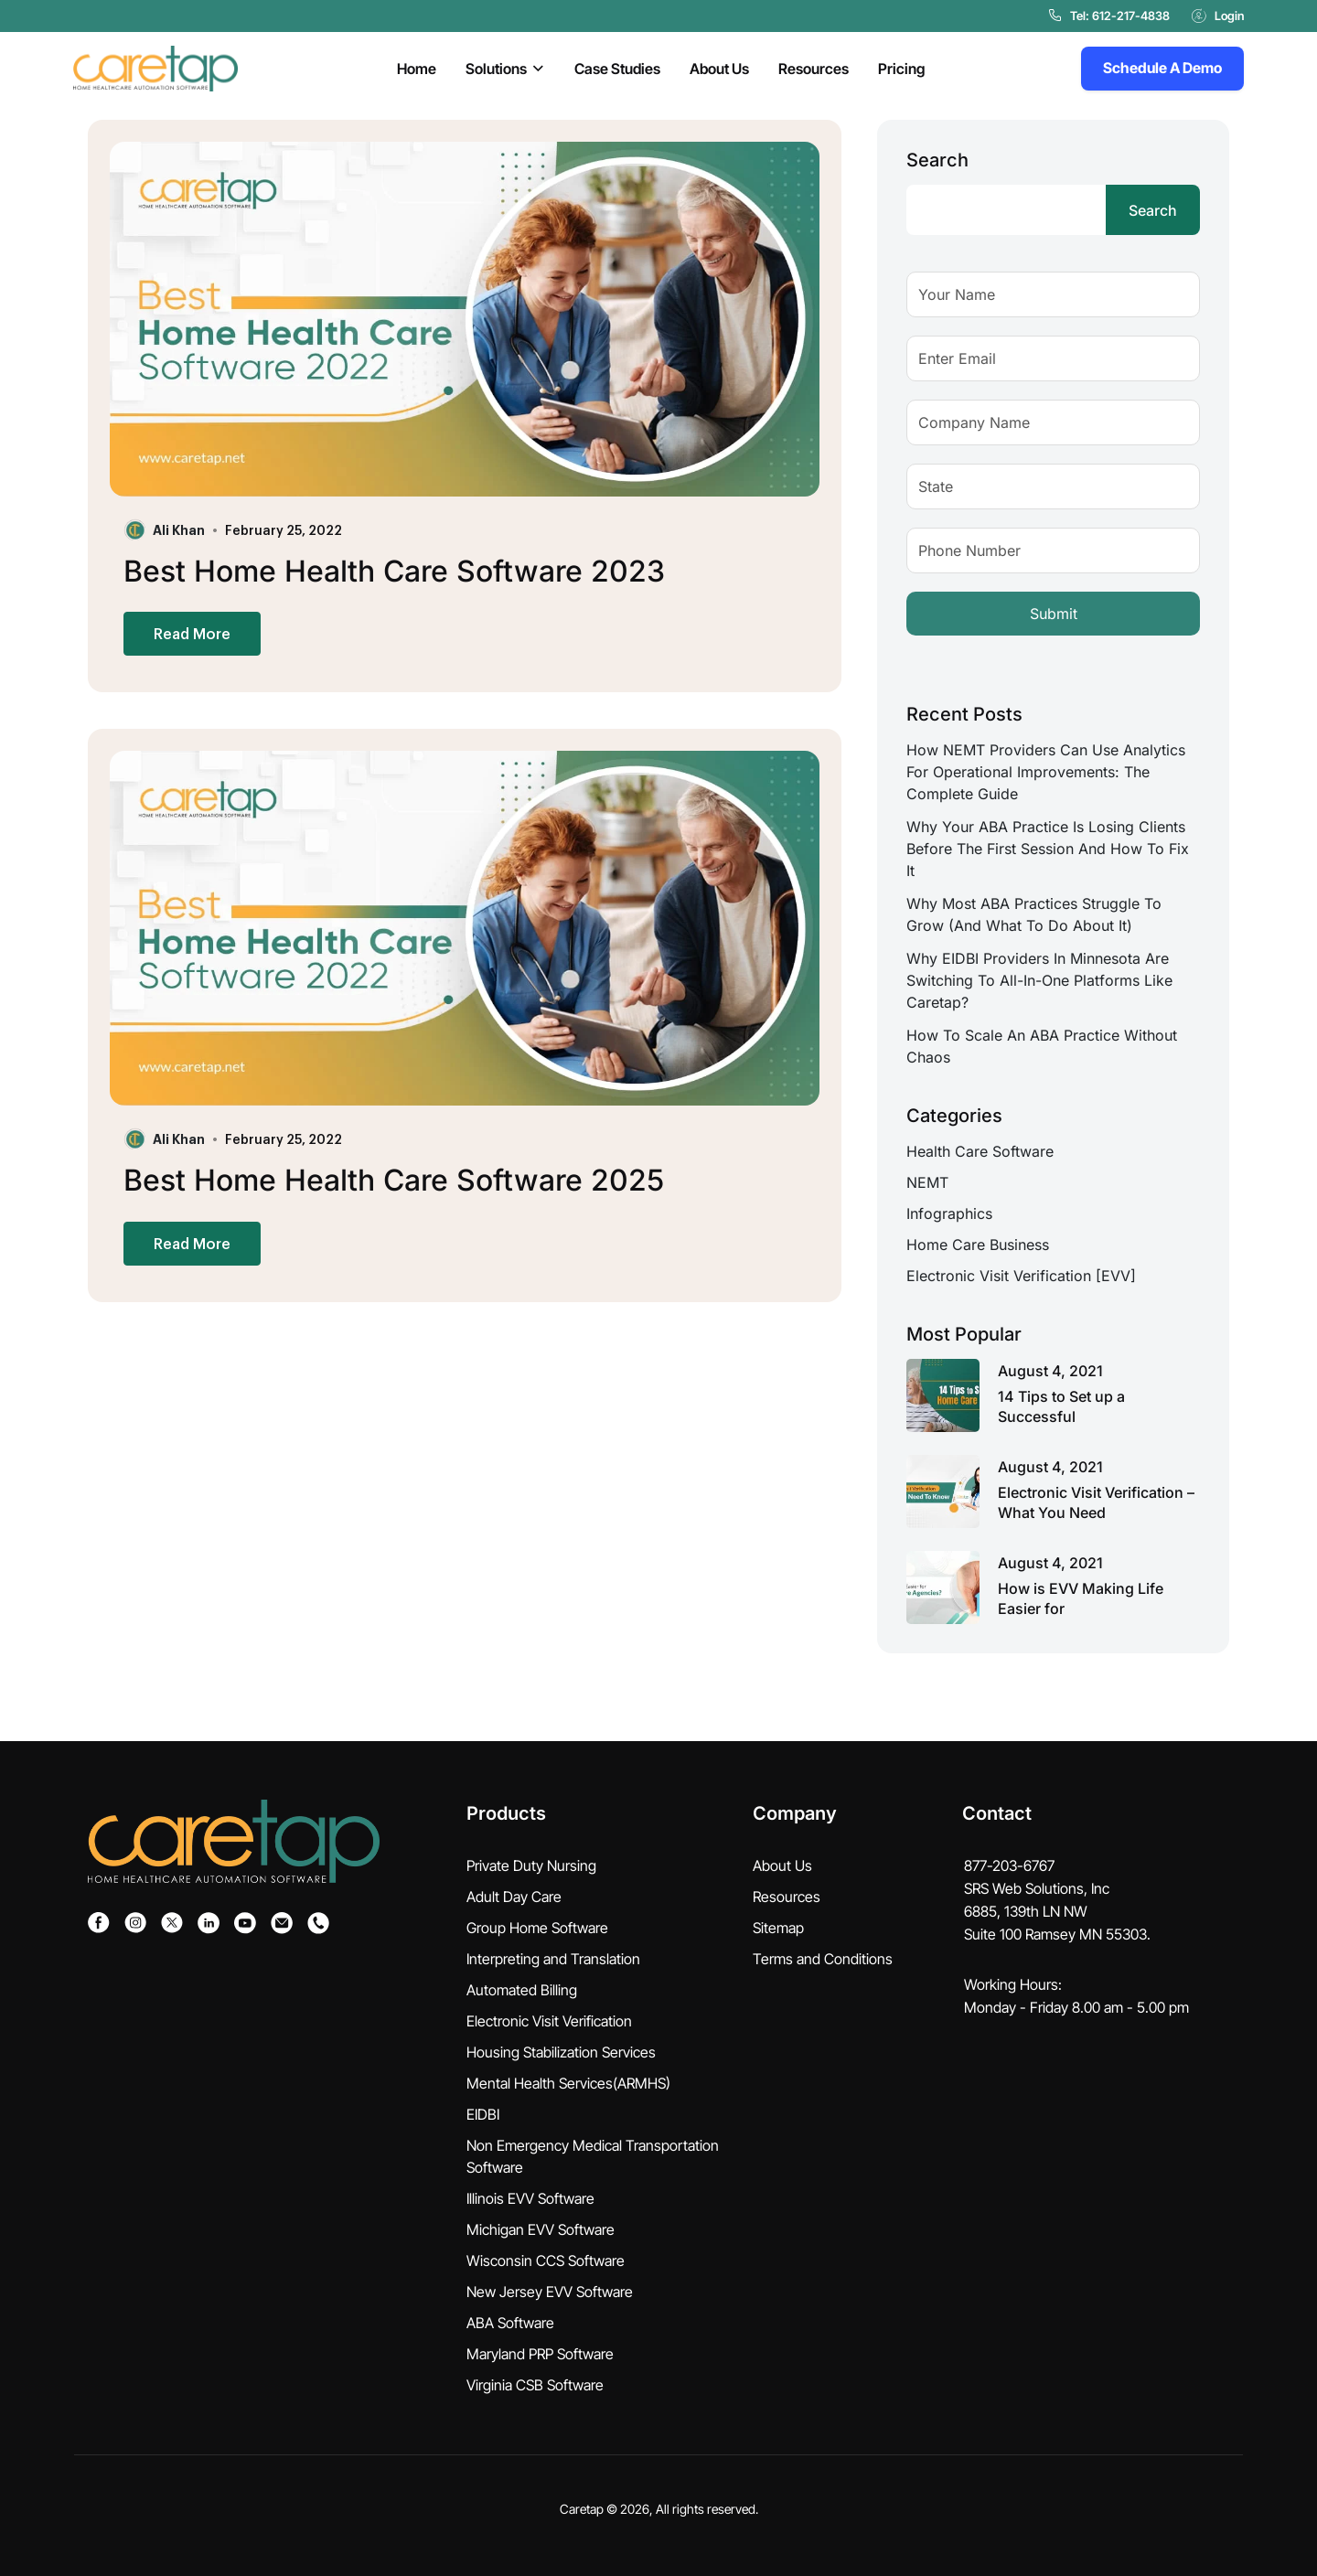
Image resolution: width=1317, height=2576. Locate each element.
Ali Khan (179, 529)
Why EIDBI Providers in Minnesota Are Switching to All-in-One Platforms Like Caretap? (1039, 980)
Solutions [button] (496, 68)
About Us (719, 68)
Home (416, 68)
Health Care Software (980, 1151)
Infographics (949, 1213)
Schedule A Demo (1162, 68)
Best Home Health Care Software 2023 (394, 571)
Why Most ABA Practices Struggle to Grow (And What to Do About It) (1034, 914)
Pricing (901, 68)
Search (937, 160)
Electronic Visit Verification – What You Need (1096, 1502)
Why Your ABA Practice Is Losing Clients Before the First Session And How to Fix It (1047, 849)
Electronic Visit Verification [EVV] (1021, 1276)
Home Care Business (977, 1244)
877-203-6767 (1009, 1865)
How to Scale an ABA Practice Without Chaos (1041, 1046)
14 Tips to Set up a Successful (1061, 1406)
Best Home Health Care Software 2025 (393, 1180)
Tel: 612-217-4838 (1109, 16)
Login (1218, 16)
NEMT (927, 1182)
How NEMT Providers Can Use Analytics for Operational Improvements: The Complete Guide (1045, 772)
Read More (192, 633)
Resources (813, 68)
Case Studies (617, 68)
